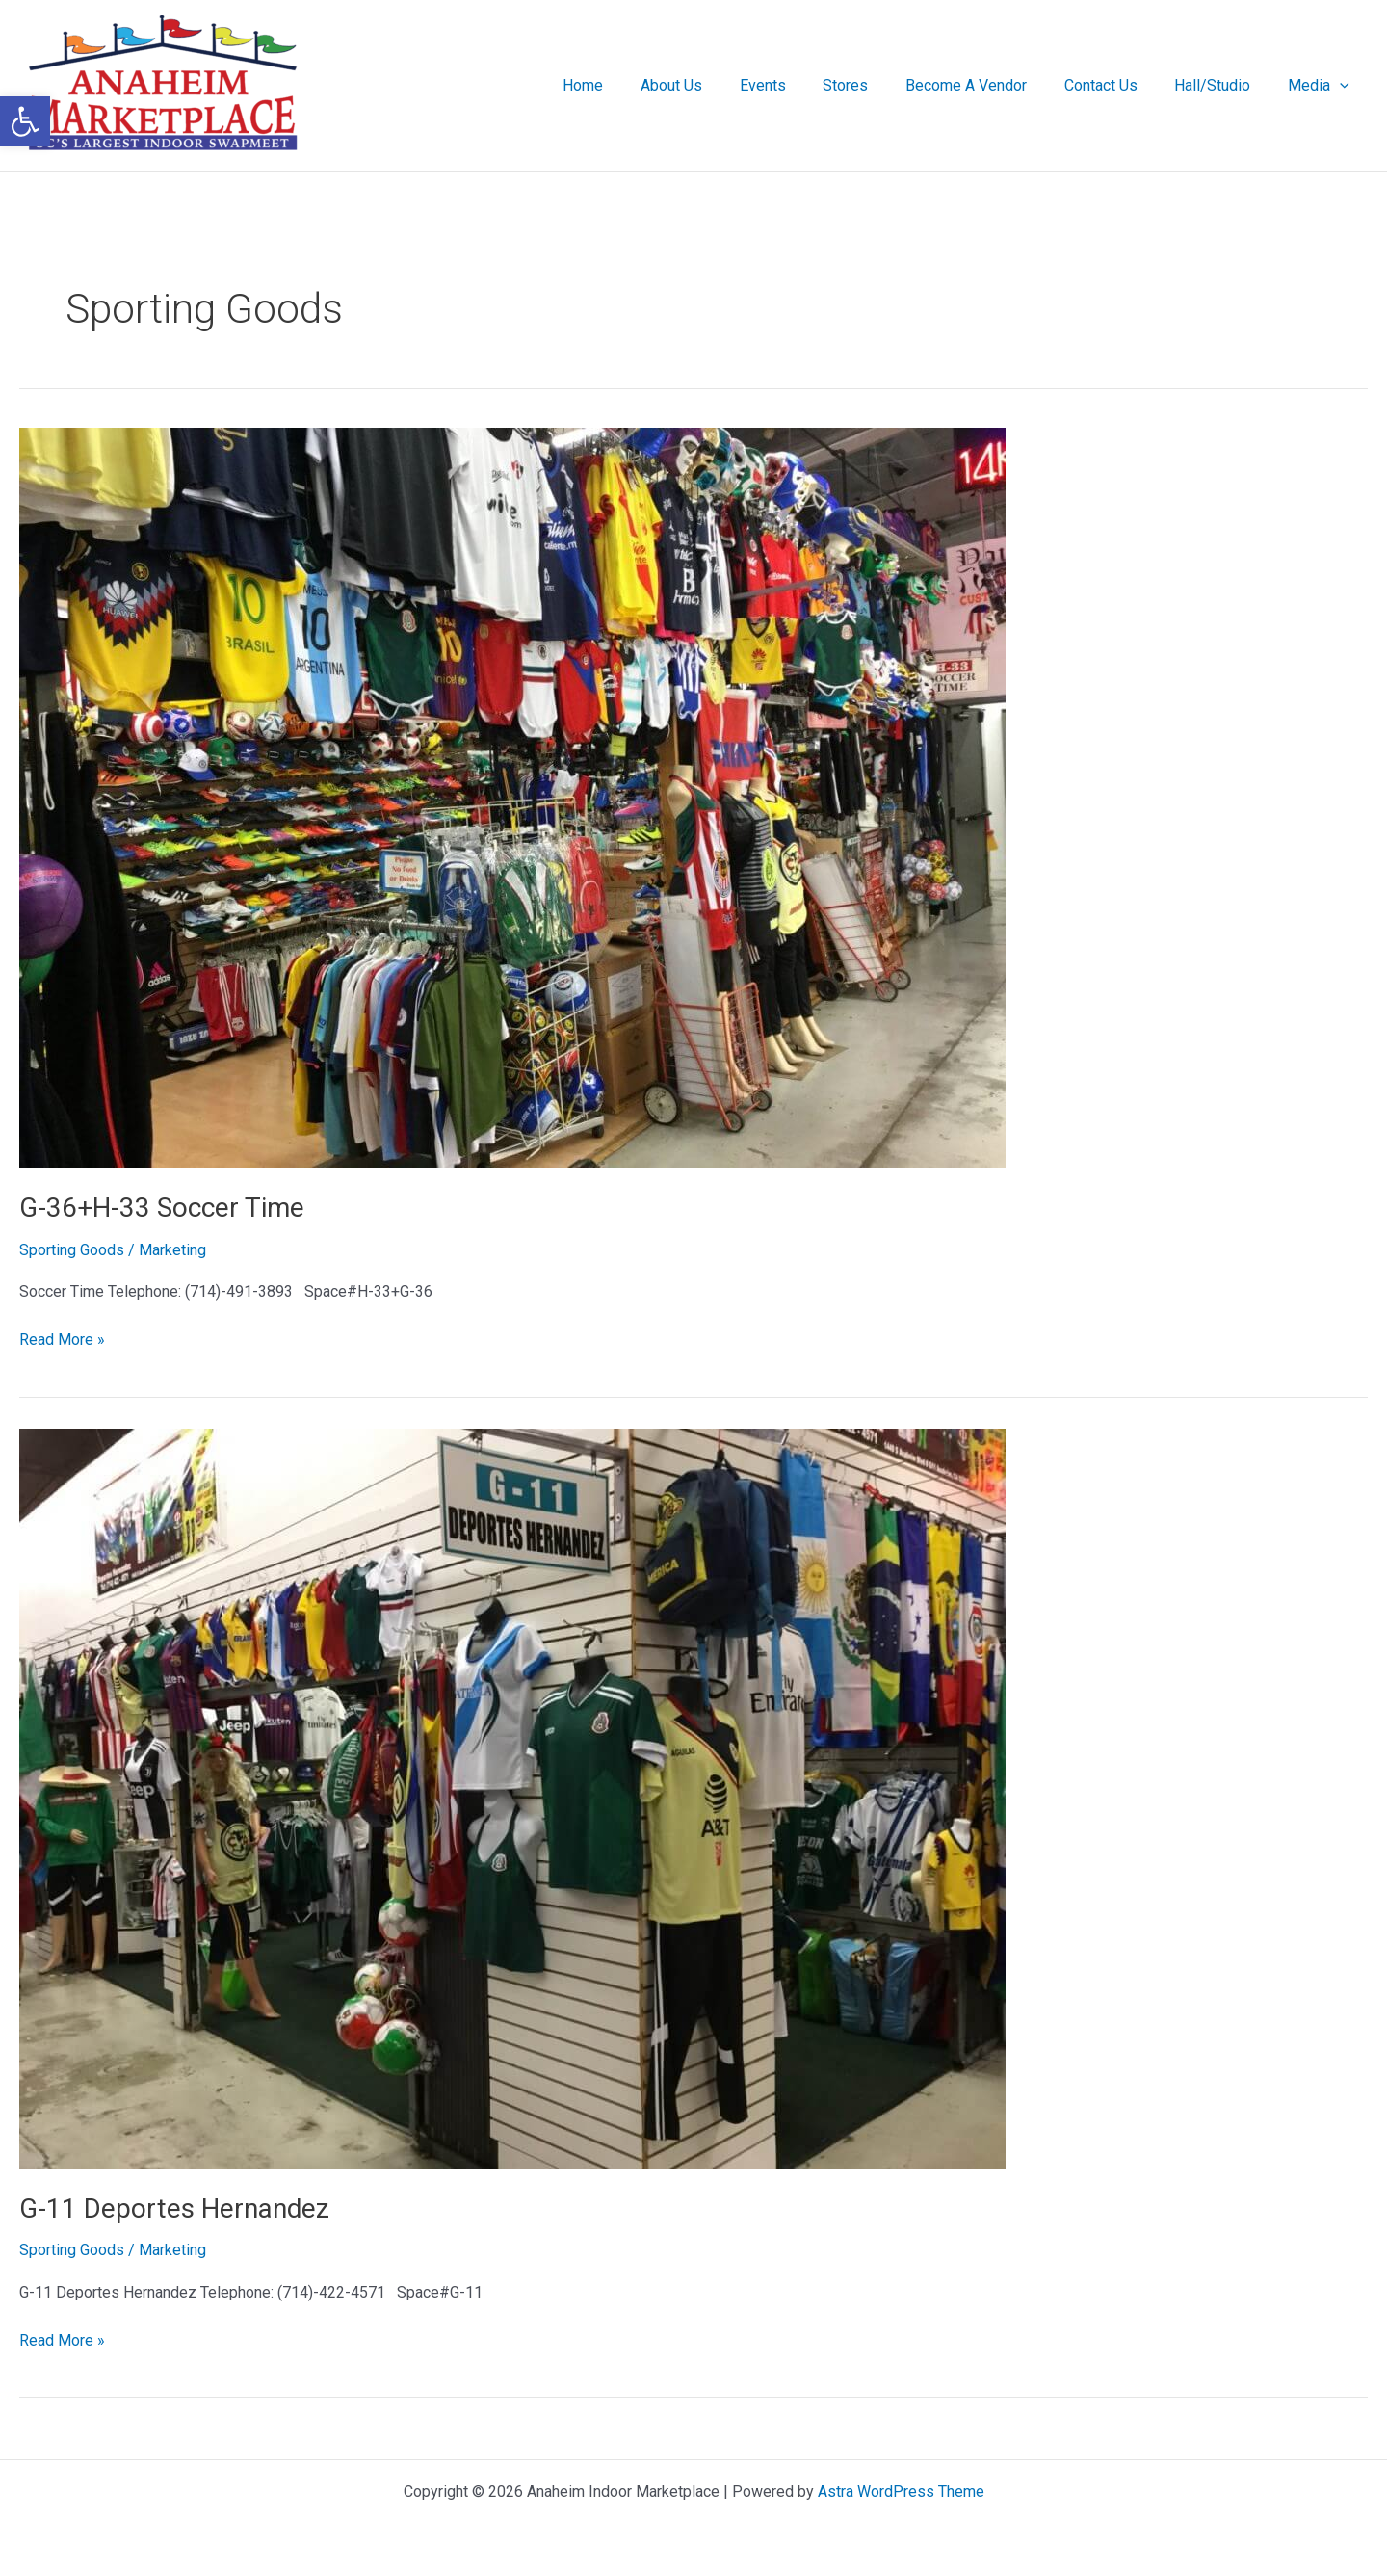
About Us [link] (713, 85)
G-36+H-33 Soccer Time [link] (161, 1207)
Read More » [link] (62, 1338)
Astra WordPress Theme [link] (901, 2492)
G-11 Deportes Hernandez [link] (174, 2208)
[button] (1342, 85)
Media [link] (1321, 85)
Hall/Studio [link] (1222, 85)
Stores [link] (874, 85)
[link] (25, 121)
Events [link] (797, 85)
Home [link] (631, 85)
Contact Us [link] (1116, 85)
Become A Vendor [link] (988, 85)
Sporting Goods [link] (71, 1250)
